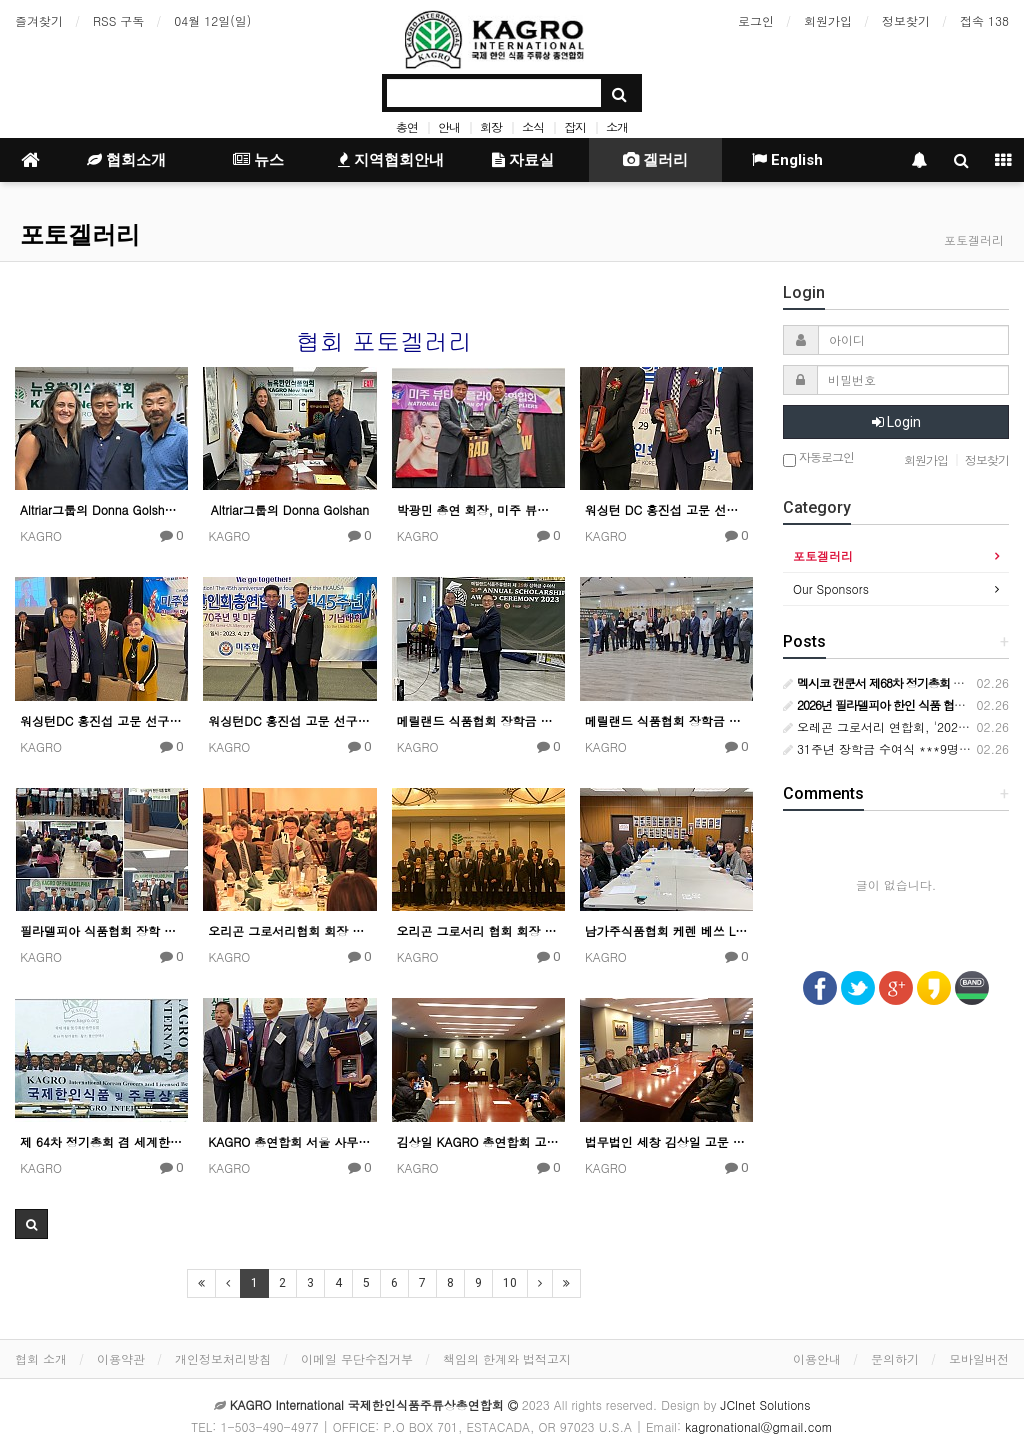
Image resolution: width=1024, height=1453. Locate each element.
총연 (407, 126)
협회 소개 (41, 1358)
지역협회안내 (391, 160)
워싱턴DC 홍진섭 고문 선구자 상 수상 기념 (101, 720)
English (787, 160)
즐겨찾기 (39, 20)
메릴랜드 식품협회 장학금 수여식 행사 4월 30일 (478, 720)
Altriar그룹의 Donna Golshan (290, 509)
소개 (617, 126)
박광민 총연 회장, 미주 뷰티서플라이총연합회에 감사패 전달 (478, 509)
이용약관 (121, 1358)
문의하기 (895, 1358)
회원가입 (828, 20)
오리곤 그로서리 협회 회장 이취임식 (478, 930)
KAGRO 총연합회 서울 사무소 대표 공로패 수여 (289, 1141)
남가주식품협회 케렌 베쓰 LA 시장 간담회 (666, 930)
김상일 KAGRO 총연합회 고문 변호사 (478, 1141)
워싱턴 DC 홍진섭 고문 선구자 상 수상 (666, 509)
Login (896, 422)
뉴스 (258, 160)
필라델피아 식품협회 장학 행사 (101, 930)
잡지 (575, 126)
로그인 (756, 20)
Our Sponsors (831, 588)
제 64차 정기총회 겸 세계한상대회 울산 (101, 1141)
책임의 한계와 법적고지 (507, 1358)
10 (510, 1283)
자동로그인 (818, 458)
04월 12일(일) (212, 20)
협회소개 (126, 160)
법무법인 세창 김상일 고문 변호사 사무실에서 (666, 1141)
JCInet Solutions (766, 1404)
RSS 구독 (118, 20)
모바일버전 (979, 1358)
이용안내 (817, 1358)
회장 (491, 126)
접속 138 (984, 20)
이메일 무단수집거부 (357, 1358)
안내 (449, 126)
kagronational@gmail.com (759, 1426)
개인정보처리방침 (223, 1358)
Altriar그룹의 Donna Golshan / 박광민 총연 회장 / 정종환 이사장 (101, 509)
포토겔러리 (80, 235)
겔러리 (655, 160)
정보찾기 (906, 20)
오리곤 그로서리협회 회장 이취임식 (289, 930)
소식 (533, 126)
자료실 (523, 160)
